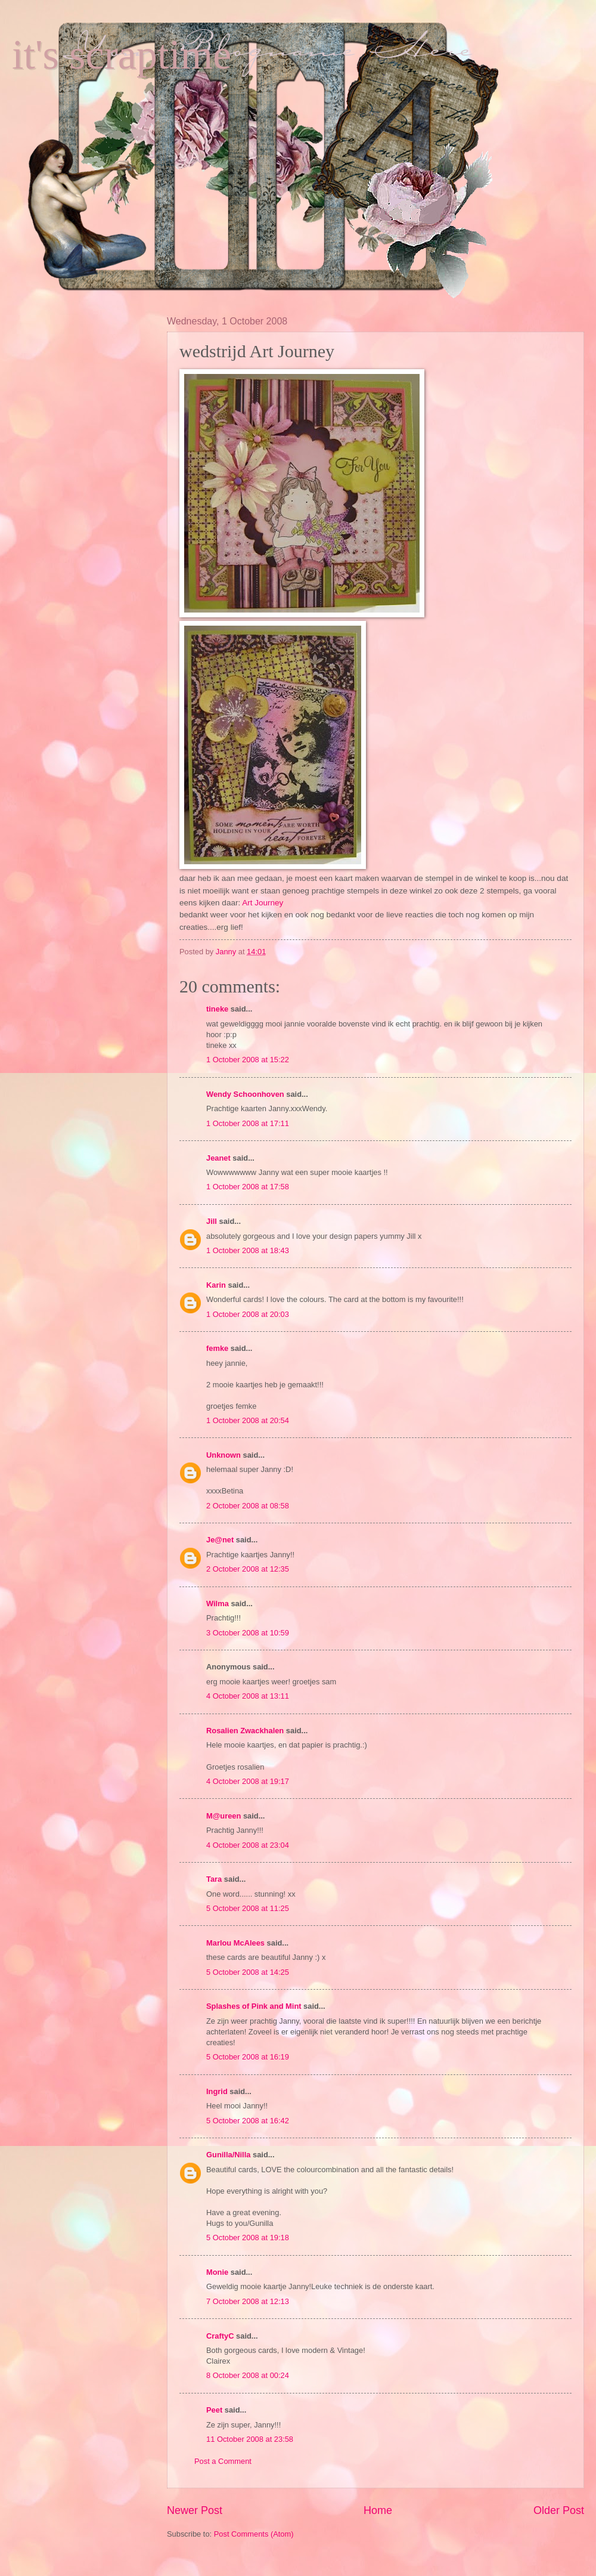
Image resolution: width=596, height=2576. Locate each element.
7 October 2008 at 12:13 (247, 2301)
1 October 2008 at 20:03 (247, 1314)
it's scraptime (121, 55)
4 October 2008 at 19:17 (247, 1781)
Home (378, 2510)
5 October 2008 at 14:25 (247, 1972)
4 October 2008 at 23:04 (247, 1845)
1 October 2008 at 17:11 (247, 1123)
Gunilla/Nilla (228, 2154)
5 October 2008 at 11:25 (247, 1908)
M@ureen (223, 1815)
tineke (217, 1008)
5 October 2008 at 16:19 (247, 2056)
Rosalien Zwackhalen (245, 1730)
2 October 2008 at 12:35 (247, 1568)
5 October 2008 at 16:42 (247, 2120)
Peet (214, 2409)
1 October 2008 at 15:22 (247, 1059)
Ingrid (217, 2091)
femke (217, 1348)
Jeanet (218, 1158)
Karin (216, 1285)
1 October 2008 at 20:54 (247, 1420)
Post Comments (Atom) (254, 2533)
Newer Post (194, 2510)
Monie (217, 2272)
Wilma (217, 1603)
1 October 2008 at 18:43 (247, 1250)
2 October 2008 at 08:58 (247, 1505)
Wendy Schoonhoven (245, 1094)
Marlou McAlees (235, 1942)
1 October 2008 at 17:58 (247, 1186)
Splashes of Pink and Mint (254, 2006)
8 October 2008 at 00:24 (247, 2375)
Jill (211, 1221)
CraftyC (220, 2335)
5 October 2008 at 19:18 (247, 2237)
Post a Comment (223, 2461)
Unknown (223, 1455)
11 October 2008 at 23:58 (249, 2439)
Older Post (558, 2510)
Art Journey (262, 902)
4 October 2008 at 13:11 (247, 1695)
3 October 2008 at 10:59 (247, 1632)
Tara (214, 1879)
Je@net (220, 1539)
